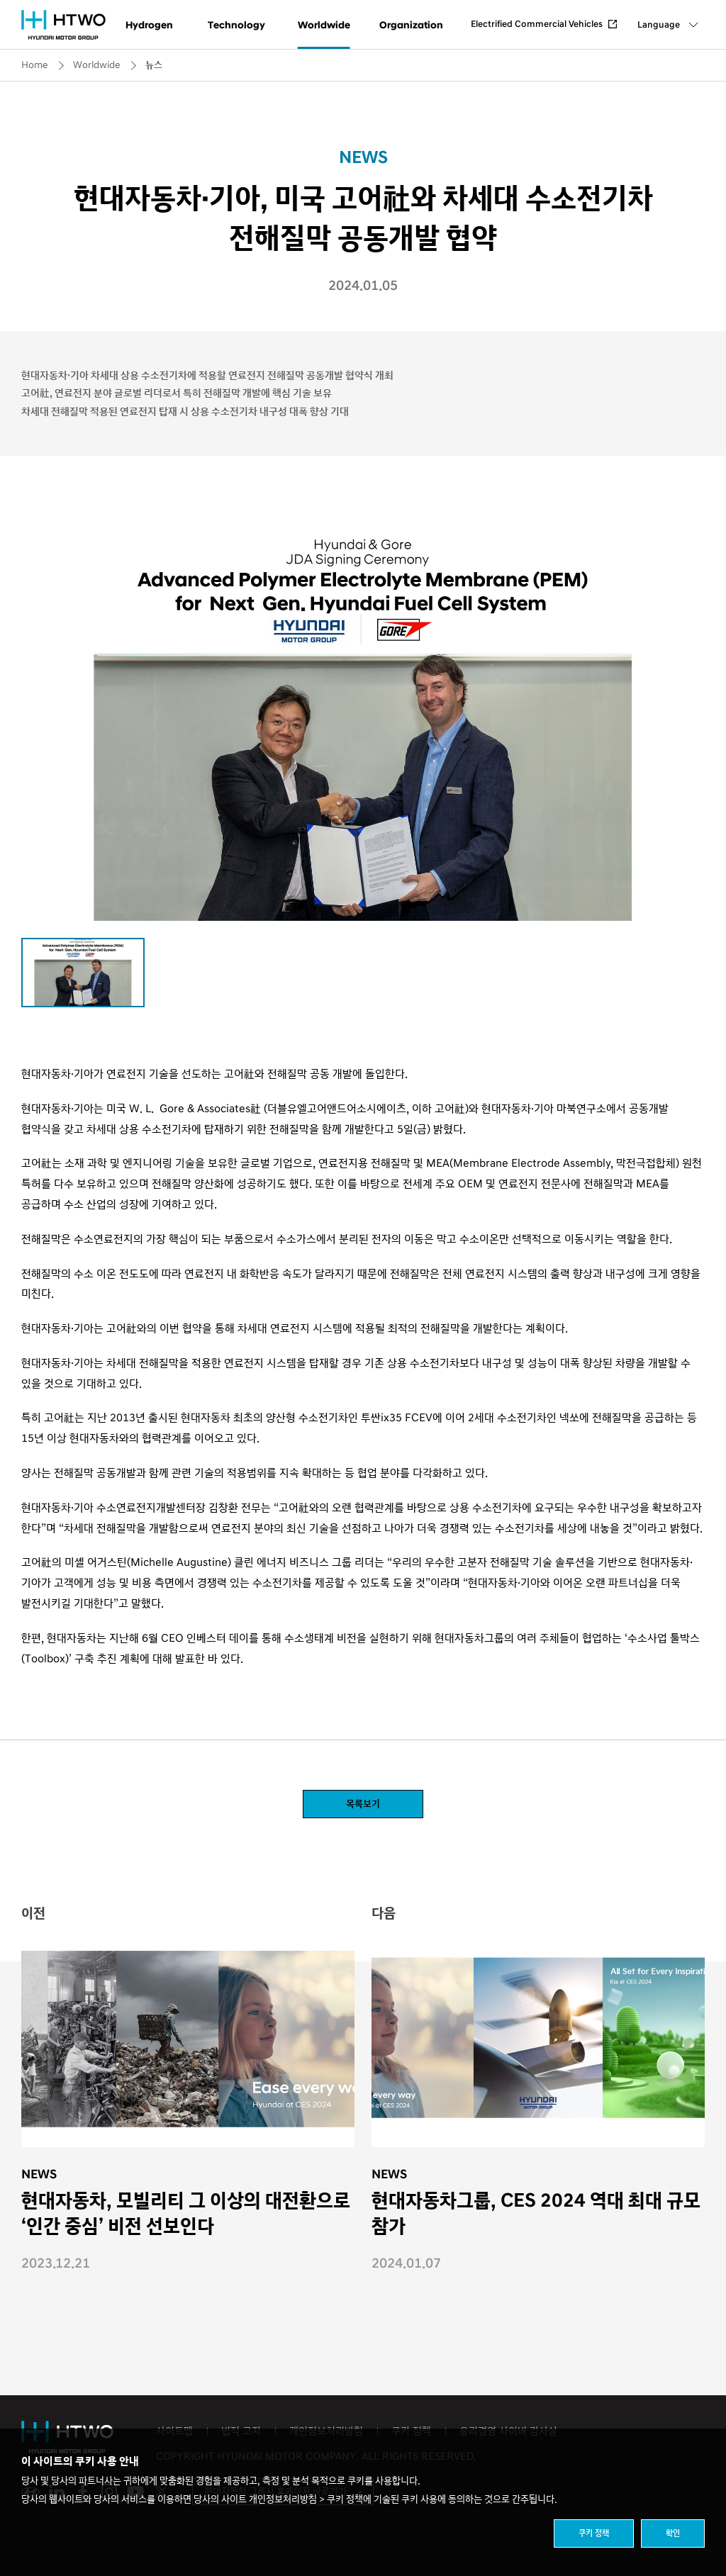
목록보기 (363, 1804)
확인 (673, 2533)
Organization (411, 25)
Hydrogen (149, 25)
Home (34, 65)
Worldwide (324, 25)
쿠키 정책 (594, 2533)
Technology (236, 25)
